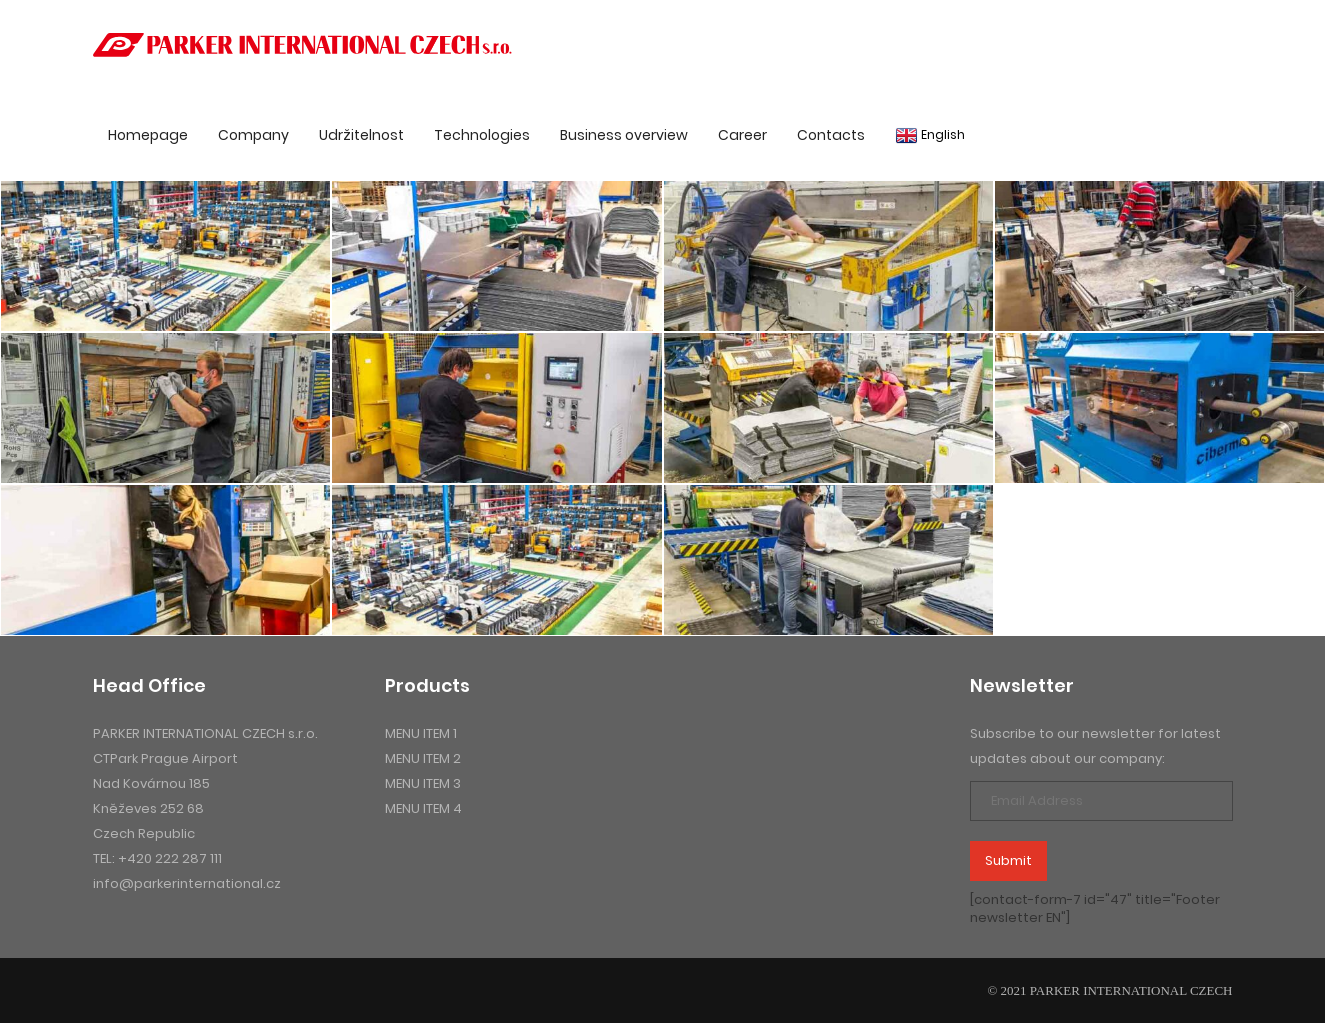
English (930, 135)
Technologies (482, 135)
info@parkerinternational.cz (187, 883)
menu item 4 (423, 808)
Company (253, 135)
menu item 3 (423, 783)
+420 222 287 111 (170, 858)
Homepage (148, 135)
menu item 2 (423, 758)
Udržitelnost (361, 135)
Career (742, 135)
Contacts (831, 135)
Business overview (624, 135)
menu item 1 (421, 733)
